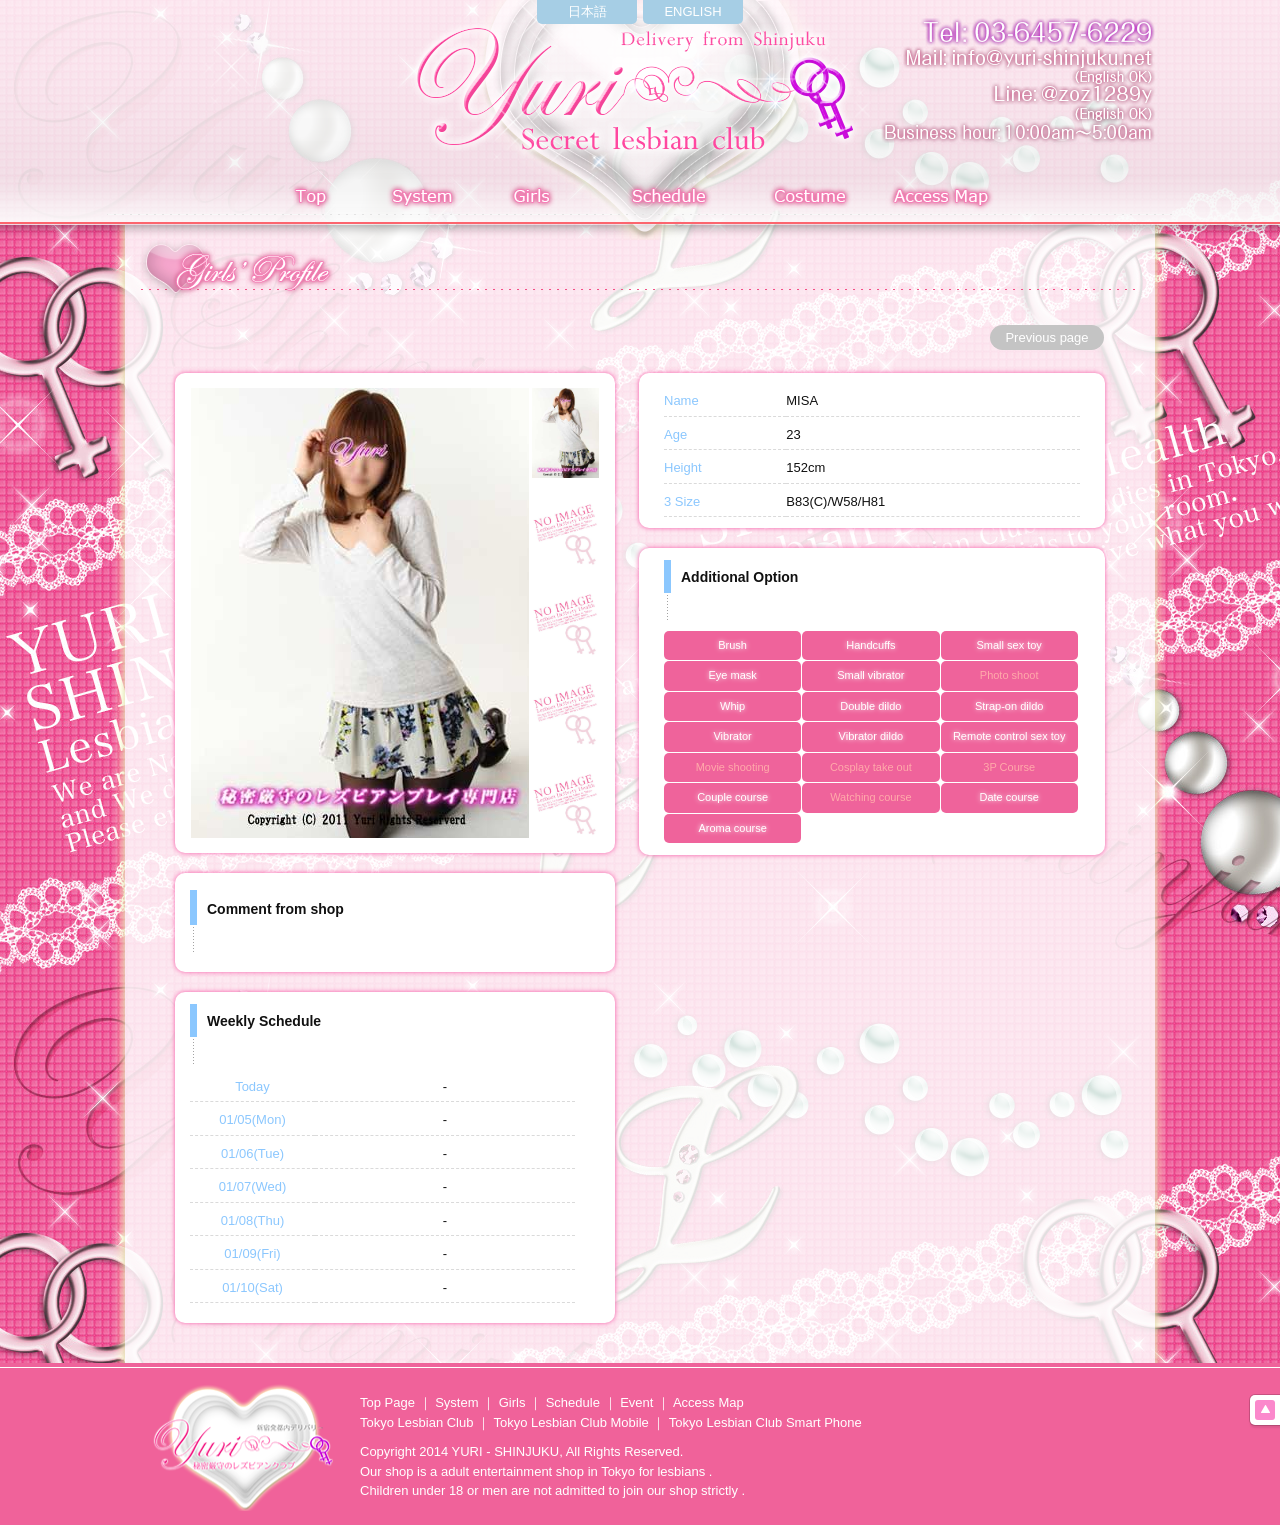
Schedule (670, 199)
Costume (811, 199)
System (419, 199)
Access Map (945, 199)
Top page (311, 199)
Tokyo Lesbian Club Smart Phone (765, 1422)
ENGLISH (692, 11)
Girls (536, 199)
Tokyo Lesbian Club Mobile (570, 1422)
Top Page (387, 1402)
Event (636, 1402)
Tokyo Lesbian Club (416, 1422)
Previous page (1046, 337)
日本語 (587, 11)
